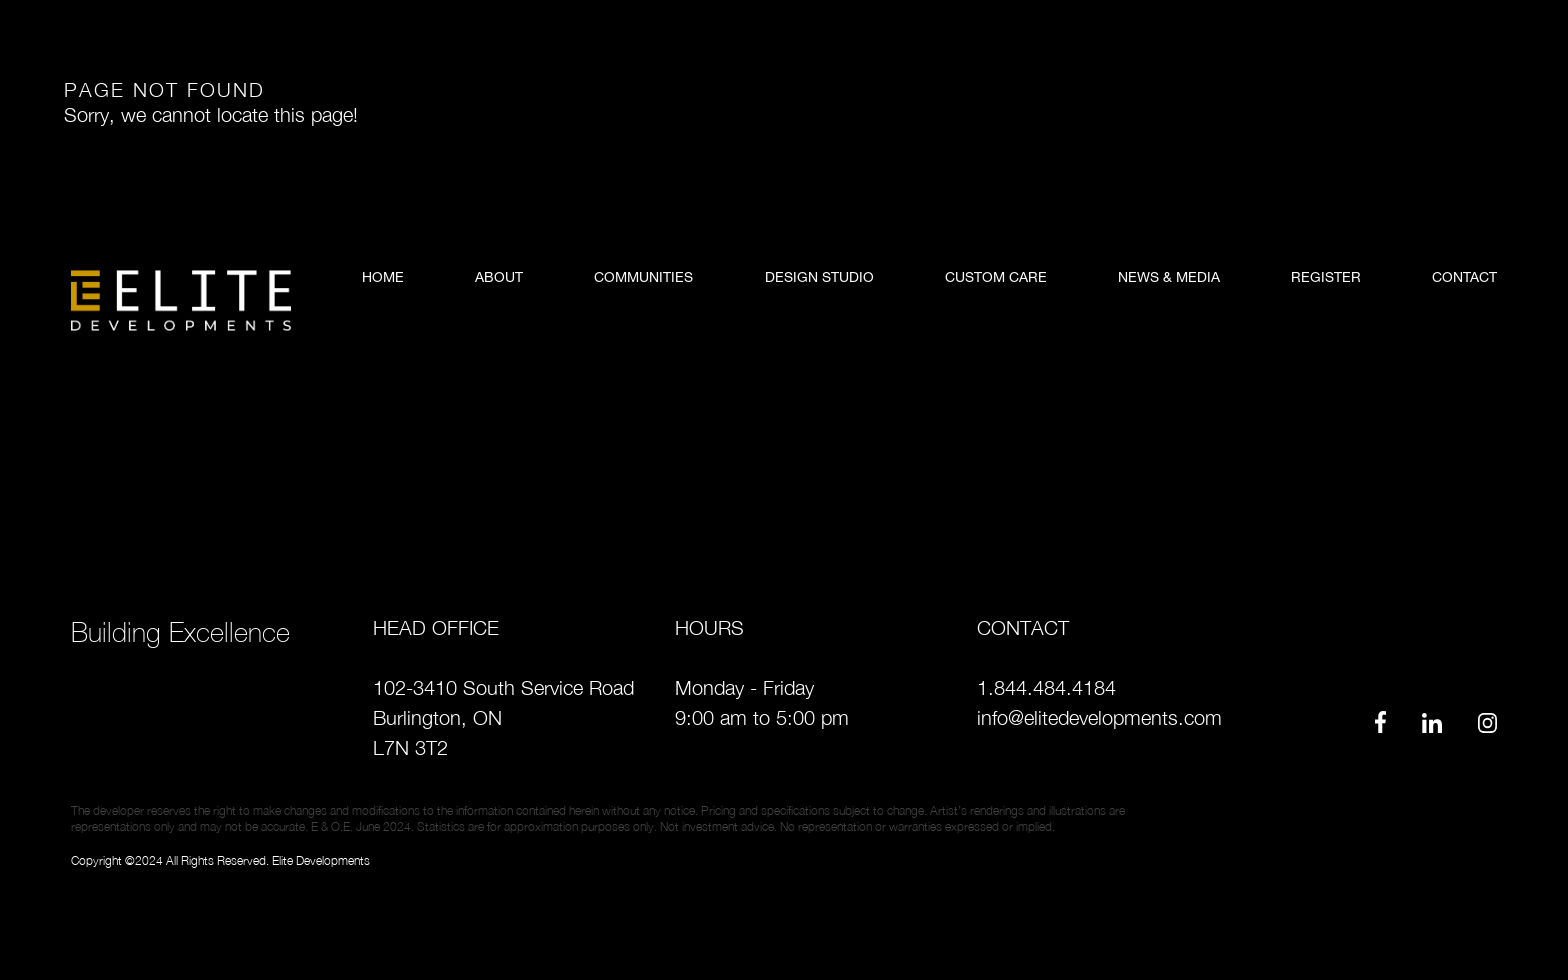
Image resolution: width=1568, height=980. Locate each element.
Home (383, 277)
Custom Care (996, 277)
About (499, 277)
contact (1464, 277)
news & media (1169, 277)
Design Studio (819, 277)
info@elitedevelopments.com (1099, 717)
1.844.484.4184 (1046, 687)
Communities (643, 277)
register (1326, 277)
